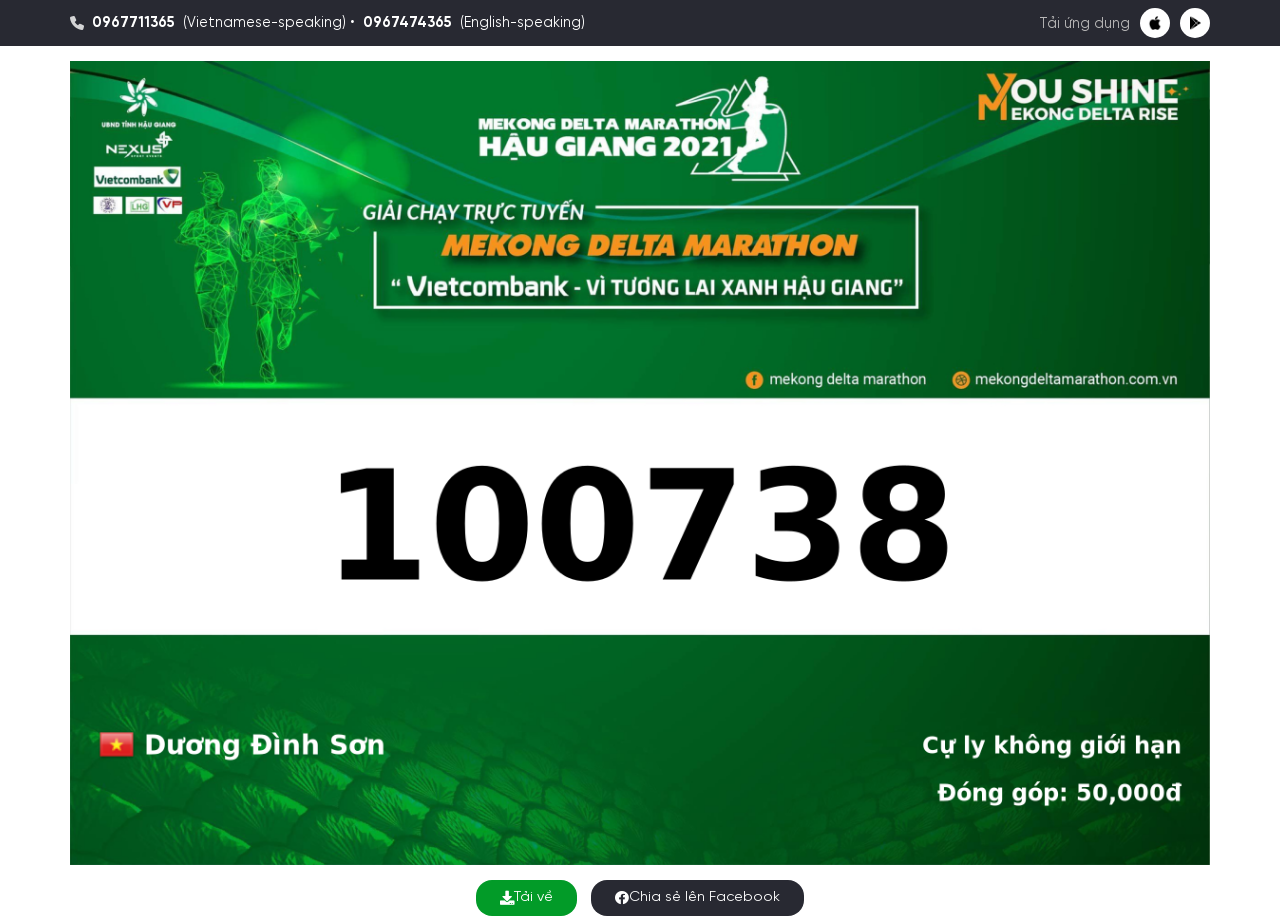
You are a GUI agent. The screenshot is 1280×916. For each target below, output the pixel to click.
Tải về (526, 897)
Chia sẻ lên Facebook (697, 897)
